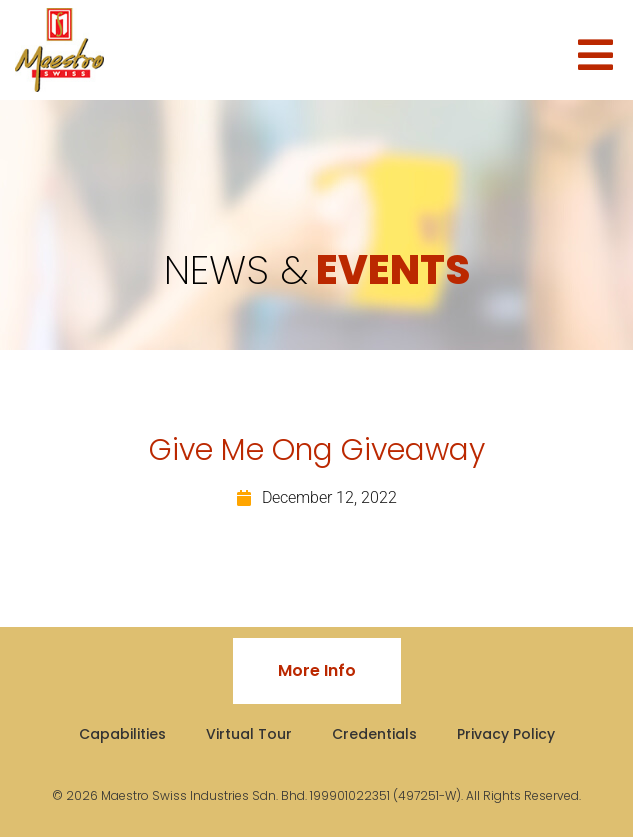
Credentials (374, 734)
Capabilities (122, 734)
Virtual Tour (249, 734)
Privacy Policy (506, 734)
